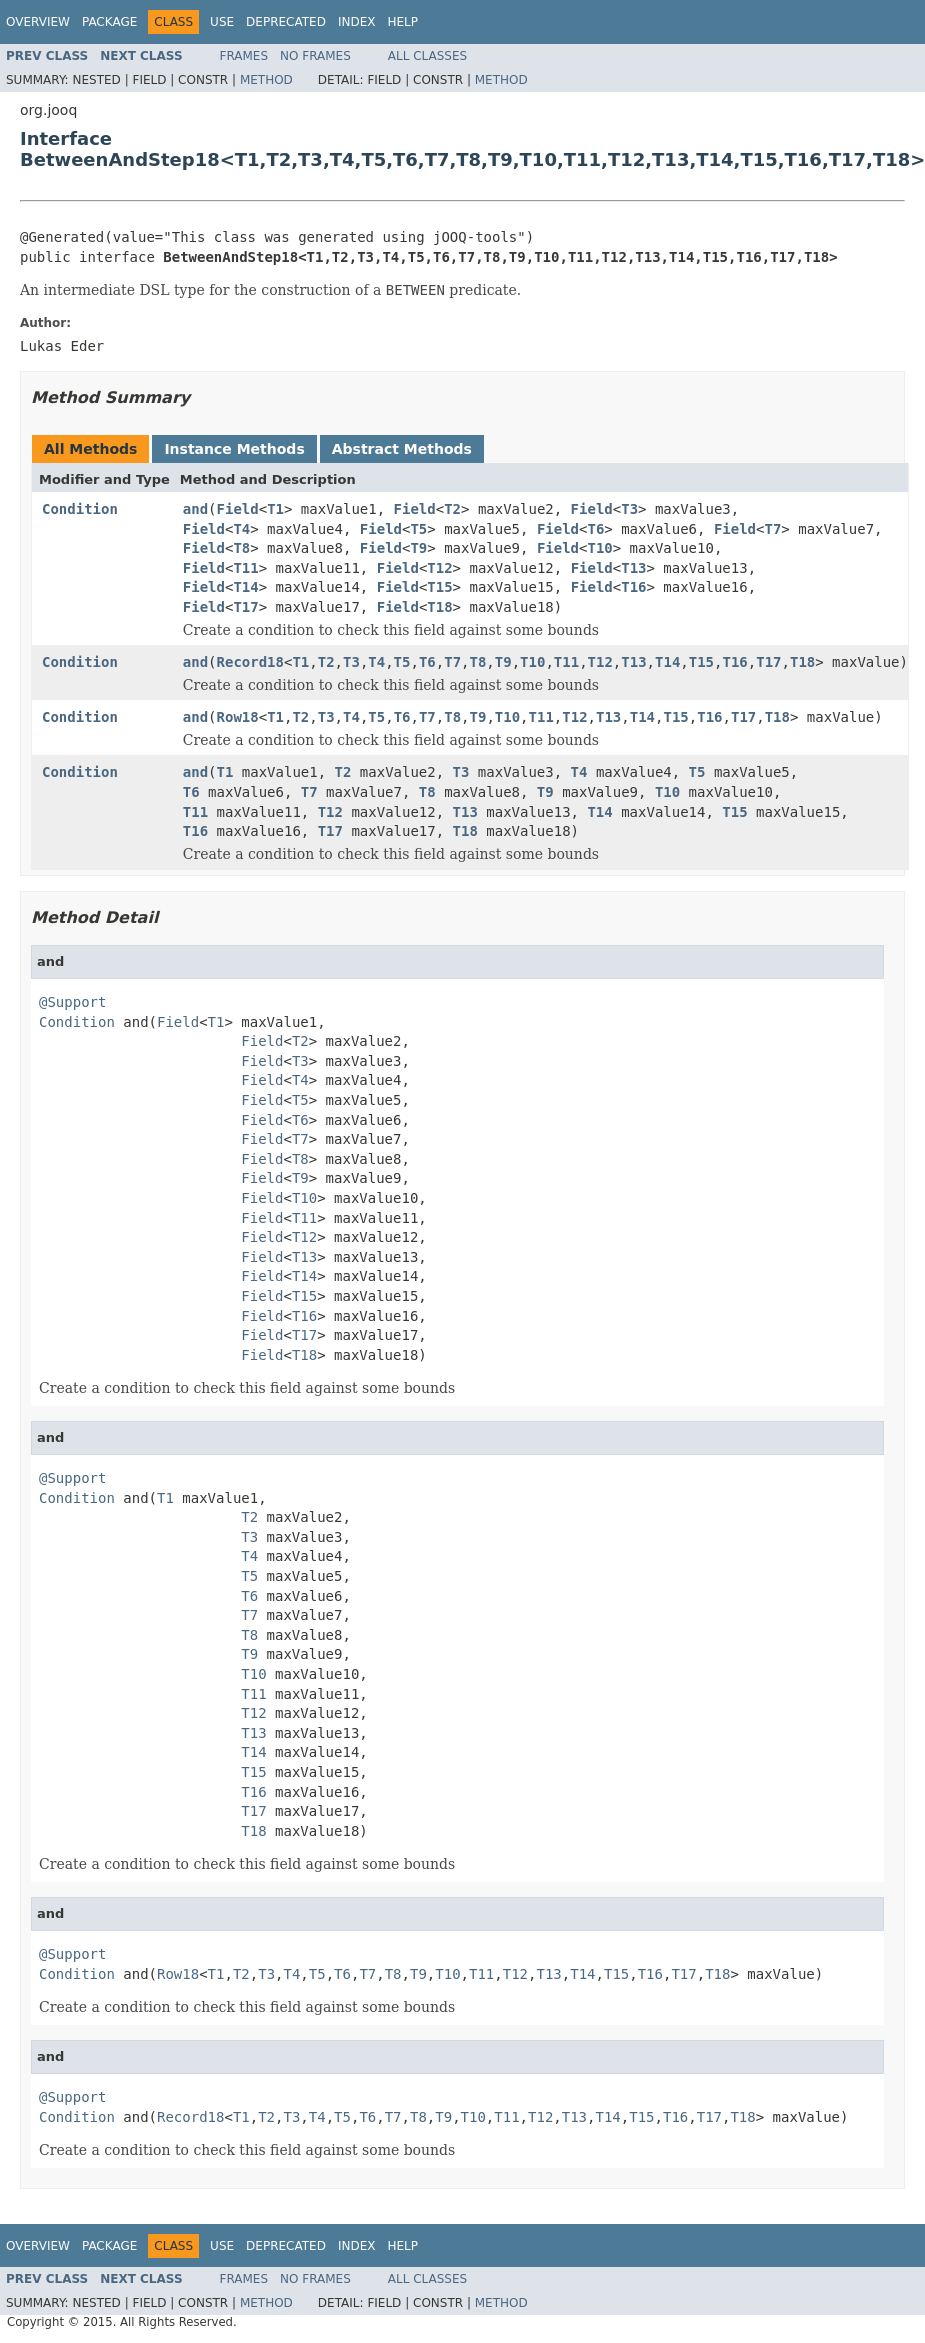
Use (222, 22)
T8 (241, 548)
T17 (245, 607)
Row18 (238, 717)
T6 (595, 529)
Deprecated (286, 22)
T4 (241, 529)
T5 (418, 529)
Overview (38, 22)
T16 (633, 587)
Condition (80, 509)
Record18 (250, 662)
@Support (72, 1002)
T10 (599, 548)
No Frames (315, 56)
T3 (629, 509)
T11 (245, 568)
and (195, 509)
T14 (245, 587)
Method (266, 80)
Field (238, 509)
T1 (275, 509)
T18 (439, 607)
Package (109, 22)
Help (402, 22)
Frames (244, 56)
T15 (439, 587)
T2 (452, 509)
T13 (633, 568)
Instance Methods (234, 449)
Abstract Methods (402, 449)
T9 (418, 548)
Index (357, 22)
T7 (773, 529)
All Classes (427, 56)
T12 (439, 568)
